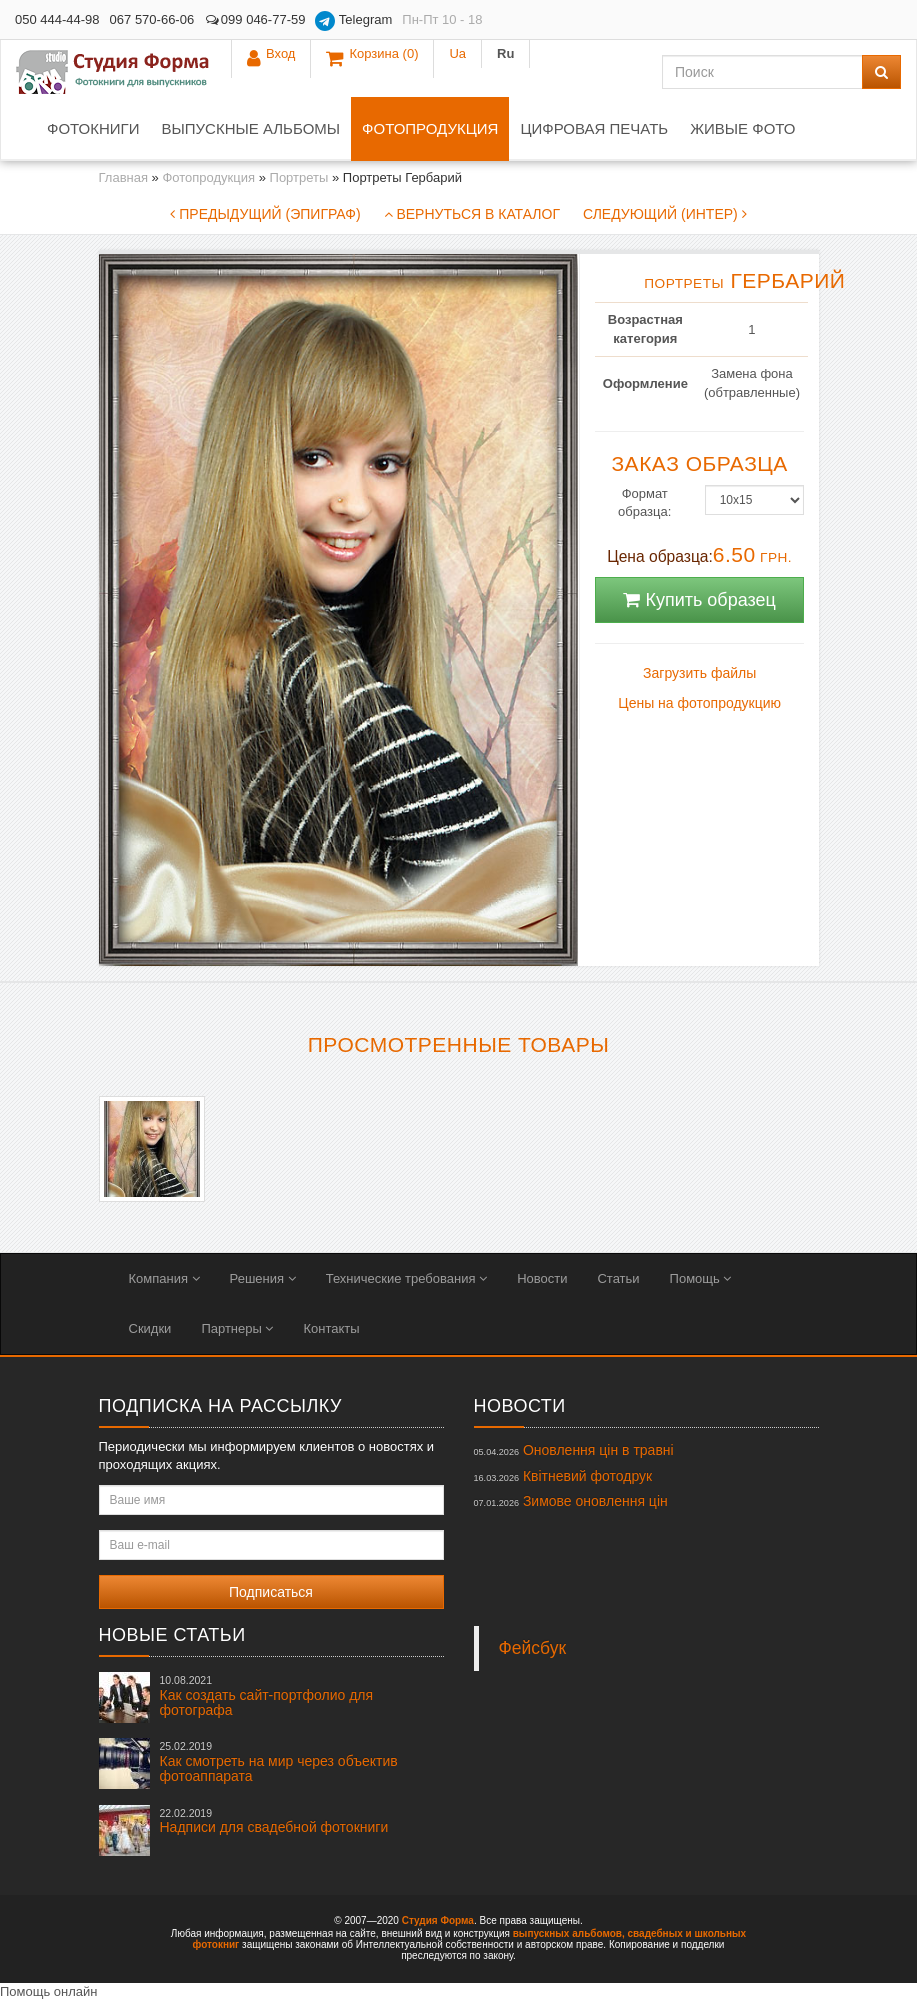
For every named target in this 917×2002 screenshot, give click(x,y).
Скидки (150, 1328)
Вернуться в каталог (472, 214)
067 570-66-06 (152, 19)
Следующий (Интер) (665, 214)
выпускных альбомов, (569, 1933)
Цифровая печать (594, 128)
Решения (263, 1278)
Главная (123, 177)
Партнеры (237, 1328)
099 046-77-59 (254, 19)
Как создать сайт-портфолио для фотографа (267, 1696)
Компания (164, 1278)
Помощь (701, 1278)
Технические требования (406, 1278)
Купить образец (699, 600)
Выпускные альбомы (250, 128)
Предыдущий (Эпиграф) (265, 214)
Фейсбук (533, 1648)
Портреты (299, 177)
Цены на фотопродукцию (699, 703)
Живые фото (742, 128)
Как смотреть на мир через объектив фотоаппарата (279, 1762)
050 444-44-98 (57, 19)
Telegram (353, 21)
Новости (542, 1278)
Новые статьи (172, 1635)
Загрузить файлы (699, 673)
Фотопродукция (430, 128)
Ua (829, 19)
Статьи (618, 1278)
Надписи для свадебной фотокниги (274, 1821)
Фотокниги (93, 128)
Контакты (331, 1328)
